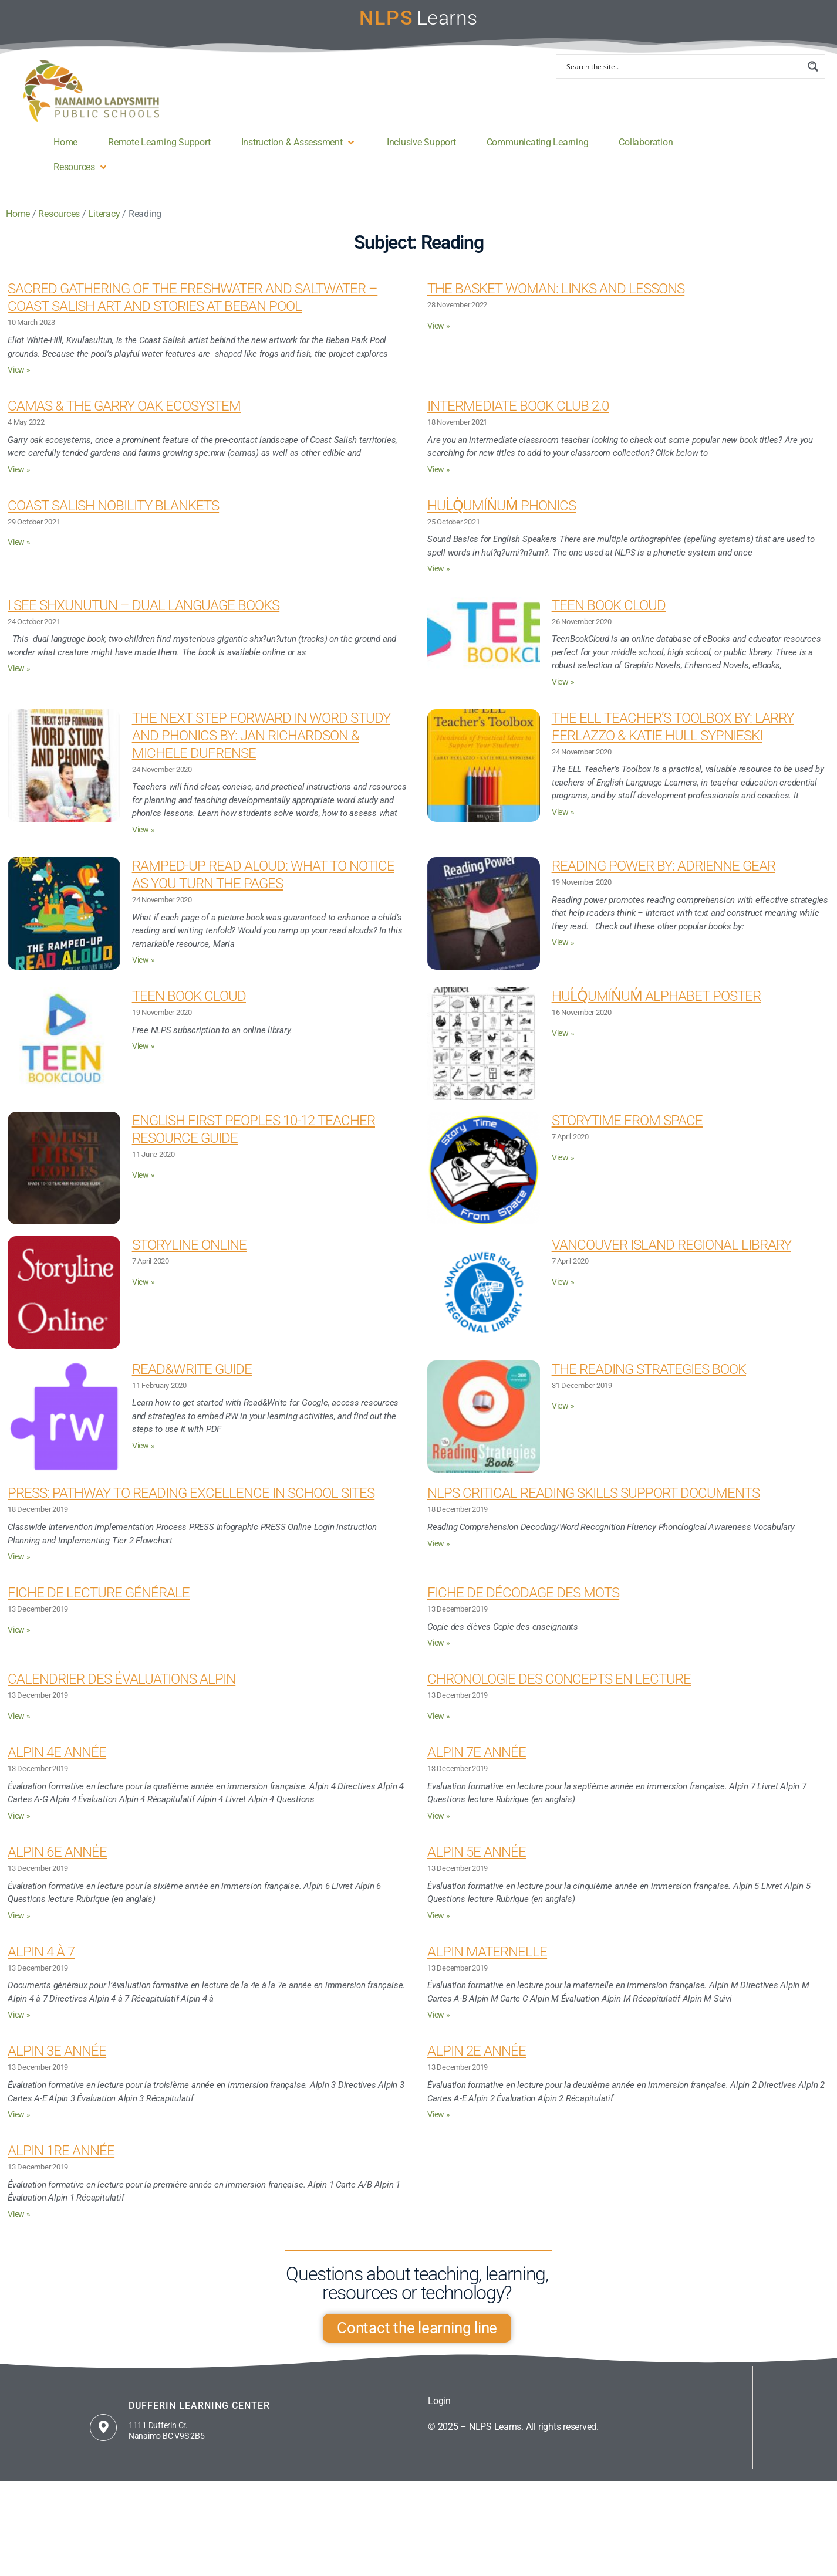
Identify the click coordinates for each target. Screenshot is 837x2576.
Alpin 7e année (476, 1763)
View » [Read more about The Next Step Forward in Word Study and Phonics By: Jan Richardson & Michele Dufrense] (143, 840)
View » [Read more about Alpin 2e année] (438, 2125)
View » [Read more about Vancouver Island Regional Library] (563, 1293)
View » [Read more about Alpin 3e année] (19, 2125)
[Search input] (682, 77)
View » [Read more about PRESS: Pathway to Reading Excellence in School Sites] (19, 1567)
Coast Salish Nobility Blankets (113, 516)
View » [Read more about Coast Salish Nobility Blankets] (19, 553)
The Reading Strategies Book (649, 1380)
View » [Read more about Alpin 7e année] (438, 1827)
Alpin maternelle (487, 1962)
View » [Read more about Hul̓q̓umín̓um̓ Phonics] (438, 579)
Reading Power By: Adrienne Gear (663, 876)
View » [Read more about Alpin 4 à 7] (19, 2025)
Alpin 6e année (57, 1862)
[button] (298, 153)
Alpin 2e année (476, 2061)
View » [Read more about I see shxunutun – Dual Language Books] (19, 679)
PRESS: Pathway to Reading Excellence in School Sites (191, 1503)
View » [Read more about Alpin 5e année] (438, 1926)
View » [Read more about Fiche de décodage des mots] (438, 1653)
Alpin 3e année (57, 2061)
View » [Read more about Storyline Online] (143, 1293)
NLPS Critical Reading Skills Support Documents (593, 1503)
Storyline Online (189, 1255)
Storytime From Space (627, 1131)
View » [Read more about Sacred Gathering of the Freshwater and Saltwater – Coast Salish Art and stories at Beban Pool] (19, 380)
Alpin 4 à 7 (41, 1962)
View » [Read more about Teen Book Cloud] (563, 693)
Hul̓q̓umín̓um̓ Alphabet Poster (656, 1006)
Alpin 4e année (57, 1763)
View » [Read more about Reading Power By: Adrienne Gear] (563, 953)
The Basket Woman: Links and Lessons (555, 299)
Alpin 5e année (476, 1862)
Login (439, 2411)
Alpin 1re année (61, 2161)
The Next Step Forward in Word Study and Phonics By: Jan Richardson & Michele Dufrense (261, 746)
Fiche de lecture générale (99, 1603)
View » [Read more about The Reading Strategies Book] (563, 1416)
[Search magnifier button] (813, 77)
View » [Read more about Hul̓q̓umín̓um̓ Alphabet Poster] (563, 1044)
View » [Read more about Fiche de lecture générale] (19, 1641)
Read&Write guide (192, 1380)
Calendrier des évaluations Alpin (121, 1689)
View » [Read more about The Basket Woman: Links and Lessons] (438, 336)
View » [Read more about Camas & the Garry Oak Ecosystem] (19, 480)
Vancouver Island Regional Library (671, 1255)
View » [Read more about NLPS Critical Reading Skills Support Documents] (438, 1554)
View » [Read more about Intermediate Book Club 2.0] (438, 480)
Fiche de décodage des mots (523, 1603)
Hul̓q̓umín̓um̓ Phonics (501, 516)
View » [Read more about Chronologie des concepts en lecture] (438, 1727)
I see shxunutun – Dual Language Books (143, 616)
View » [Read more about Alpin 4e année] (19, 1827)
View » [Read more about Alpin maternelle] (438, 2025)
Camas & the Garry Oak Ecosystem (124, 416)
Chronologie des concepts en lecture (559, 1689)
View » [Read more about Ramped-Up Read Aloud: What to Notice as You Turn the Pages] (143, 971)
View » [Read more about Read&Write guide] (143, 1456)
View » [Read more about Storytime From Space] (563, 1168)
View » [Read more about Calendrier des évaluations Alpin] (19, 1727)
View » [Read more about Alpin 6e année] (19, 1926)
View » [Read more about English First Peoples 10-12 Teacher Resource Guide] (143, 1186)
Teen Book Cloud (609, 616)
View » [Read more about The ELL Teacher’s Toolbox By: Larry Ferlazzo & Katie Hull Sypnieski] (563, 823)
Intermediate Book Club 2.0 (518, 416)
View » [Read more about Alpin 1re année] (19, 2225)
